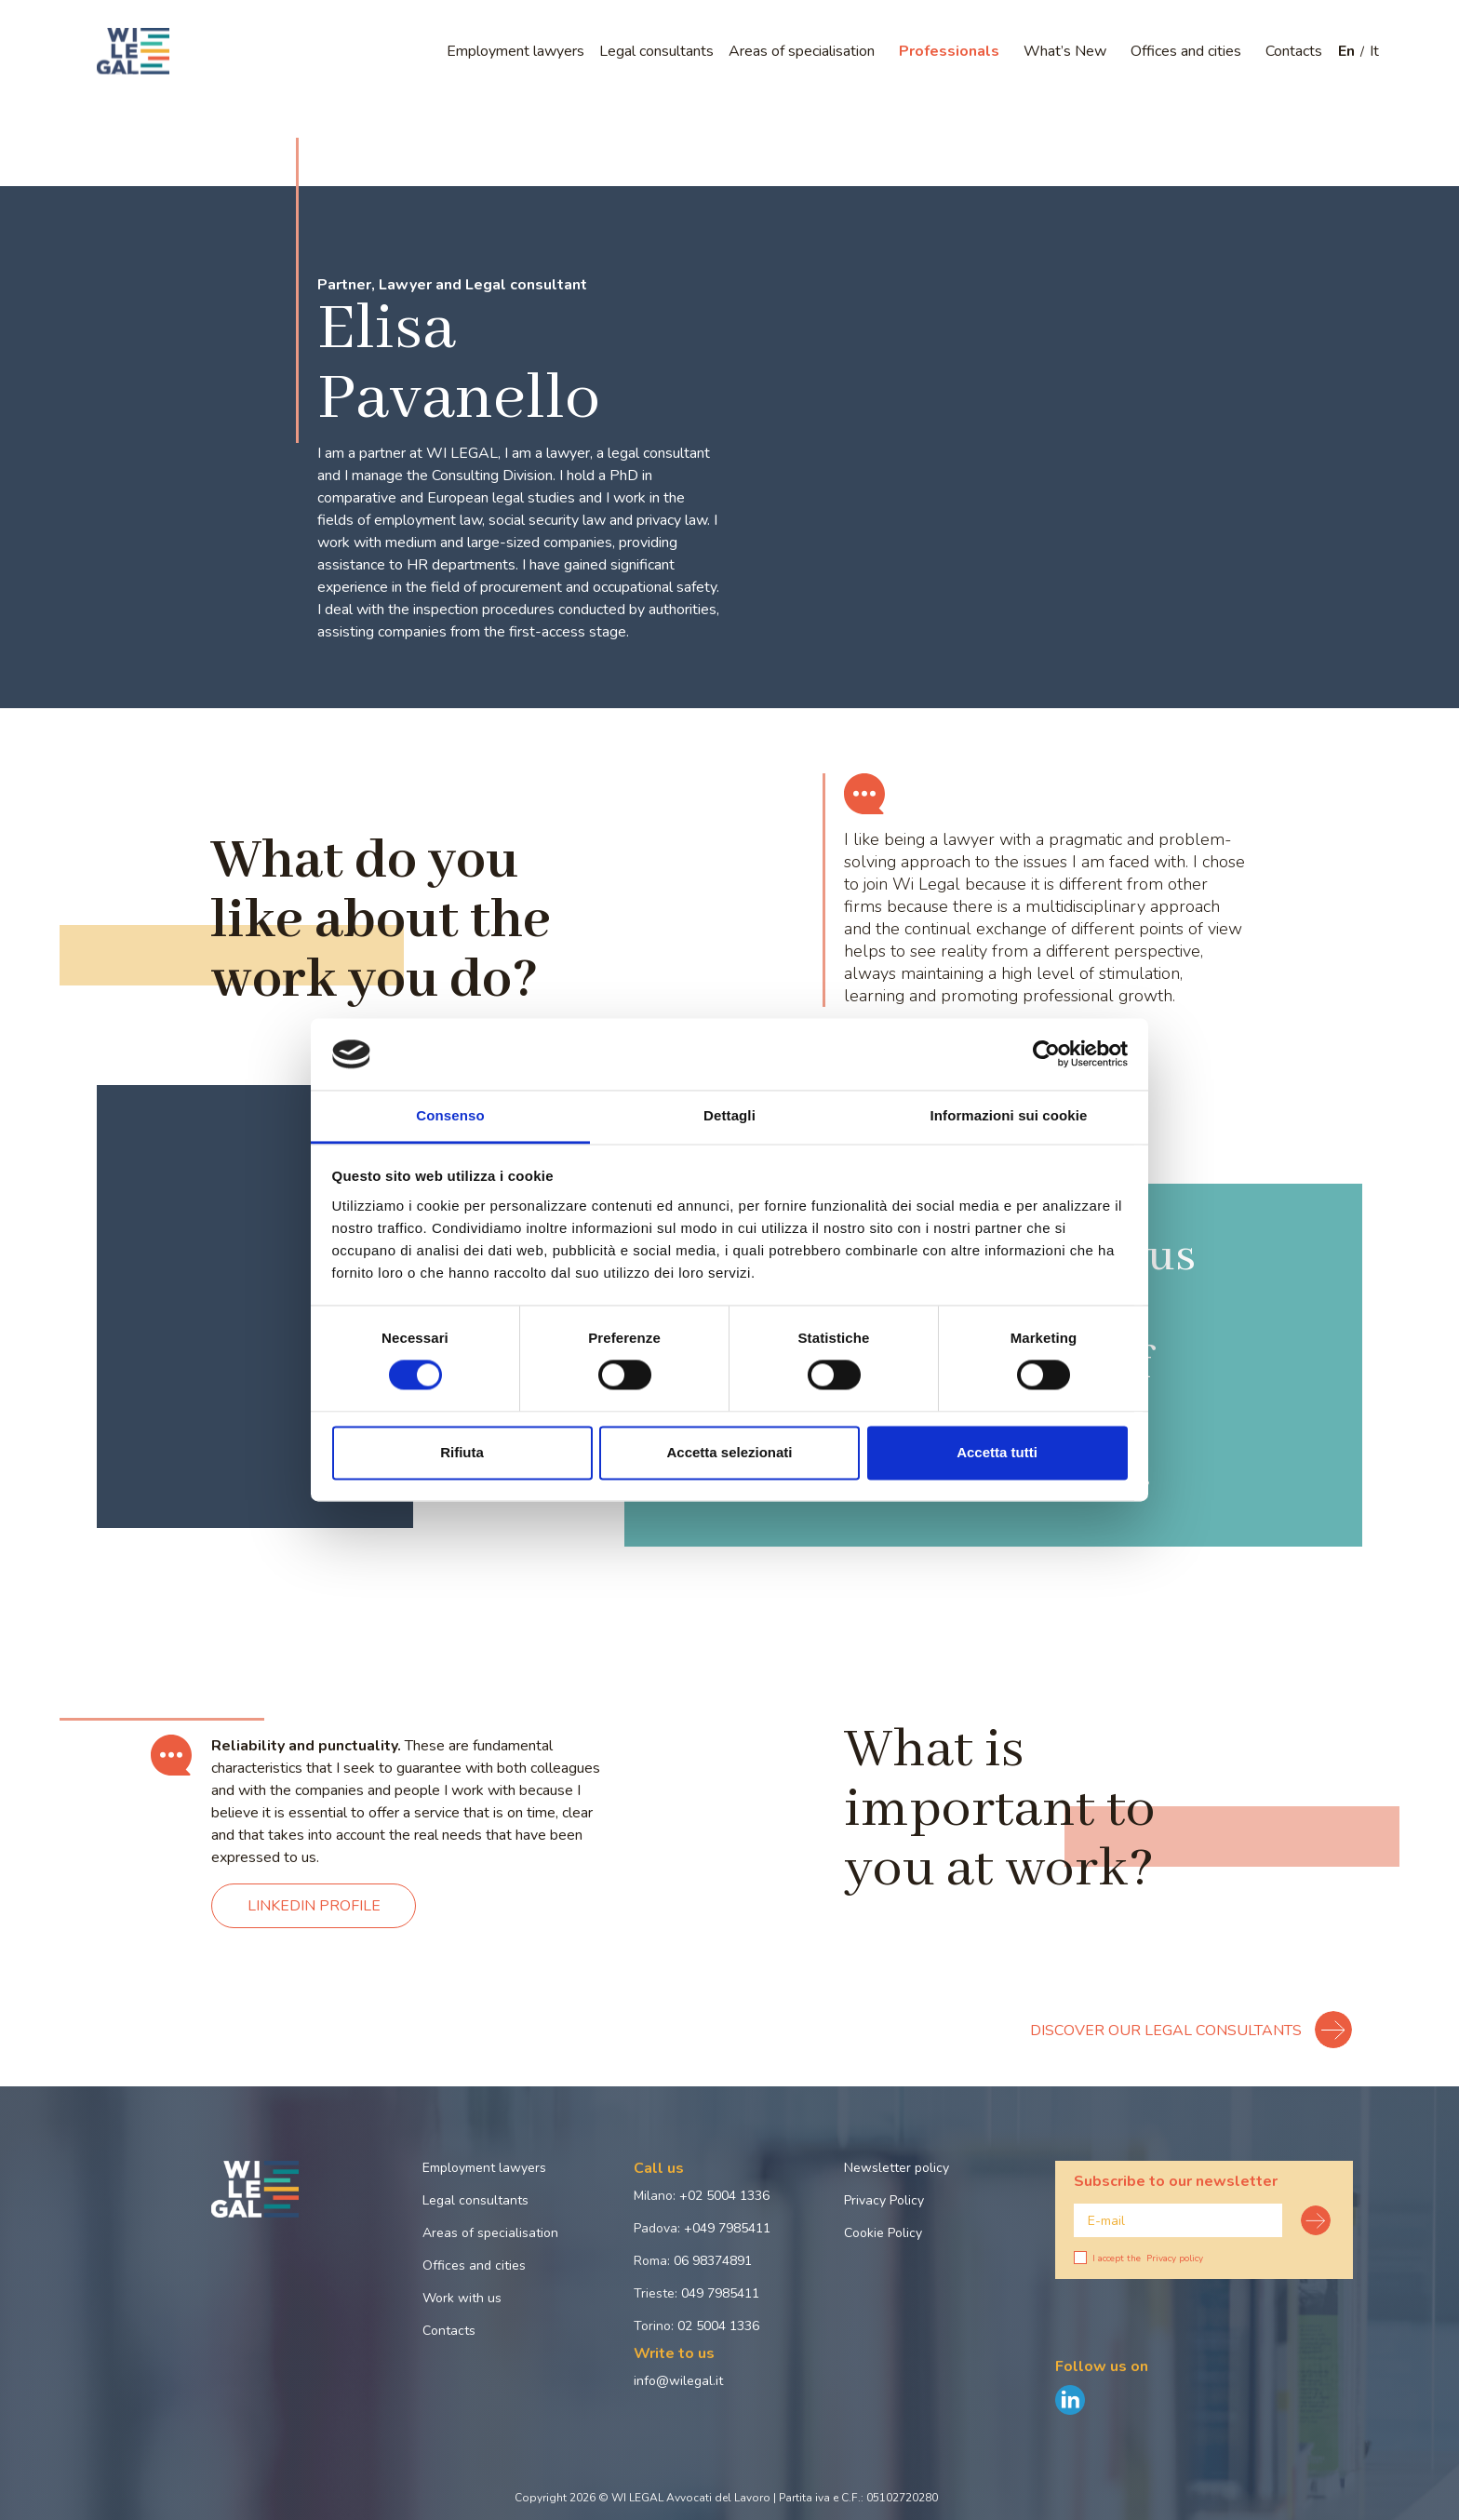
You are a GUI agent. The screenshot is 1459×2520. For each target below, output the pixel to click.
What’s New (1065, 51)
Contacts (1293, 51)
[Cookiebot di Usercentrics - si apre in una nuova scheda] (1046, 1054)
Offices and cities (1186, 51)
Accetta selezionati (729, 1452)
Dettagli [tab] (729, 1115)
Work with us (462, 2298)
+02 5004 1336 (724, 2196)
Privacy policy (1174, 2258)
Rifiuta (462, 1452)
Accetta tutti (997, 1452)
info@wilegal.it (678, 2381)
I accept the (1138, 2258)
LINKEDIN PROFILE (314, 1906)
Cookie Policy (883, 2233)
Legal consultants (656, 51)
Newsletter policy (896, 2168)
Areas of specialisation (802, 51)
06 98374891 (713, 2261)
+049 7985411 (727, 2228)
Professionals (949, 51)
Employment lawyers (515, 51)
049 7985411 (720, 2293)
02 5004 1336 (718, 2326)
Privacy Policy (884, 2200)
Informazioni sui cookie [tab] (1009, 1115)
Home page (137, 114)
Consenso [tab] (450, 1115)
